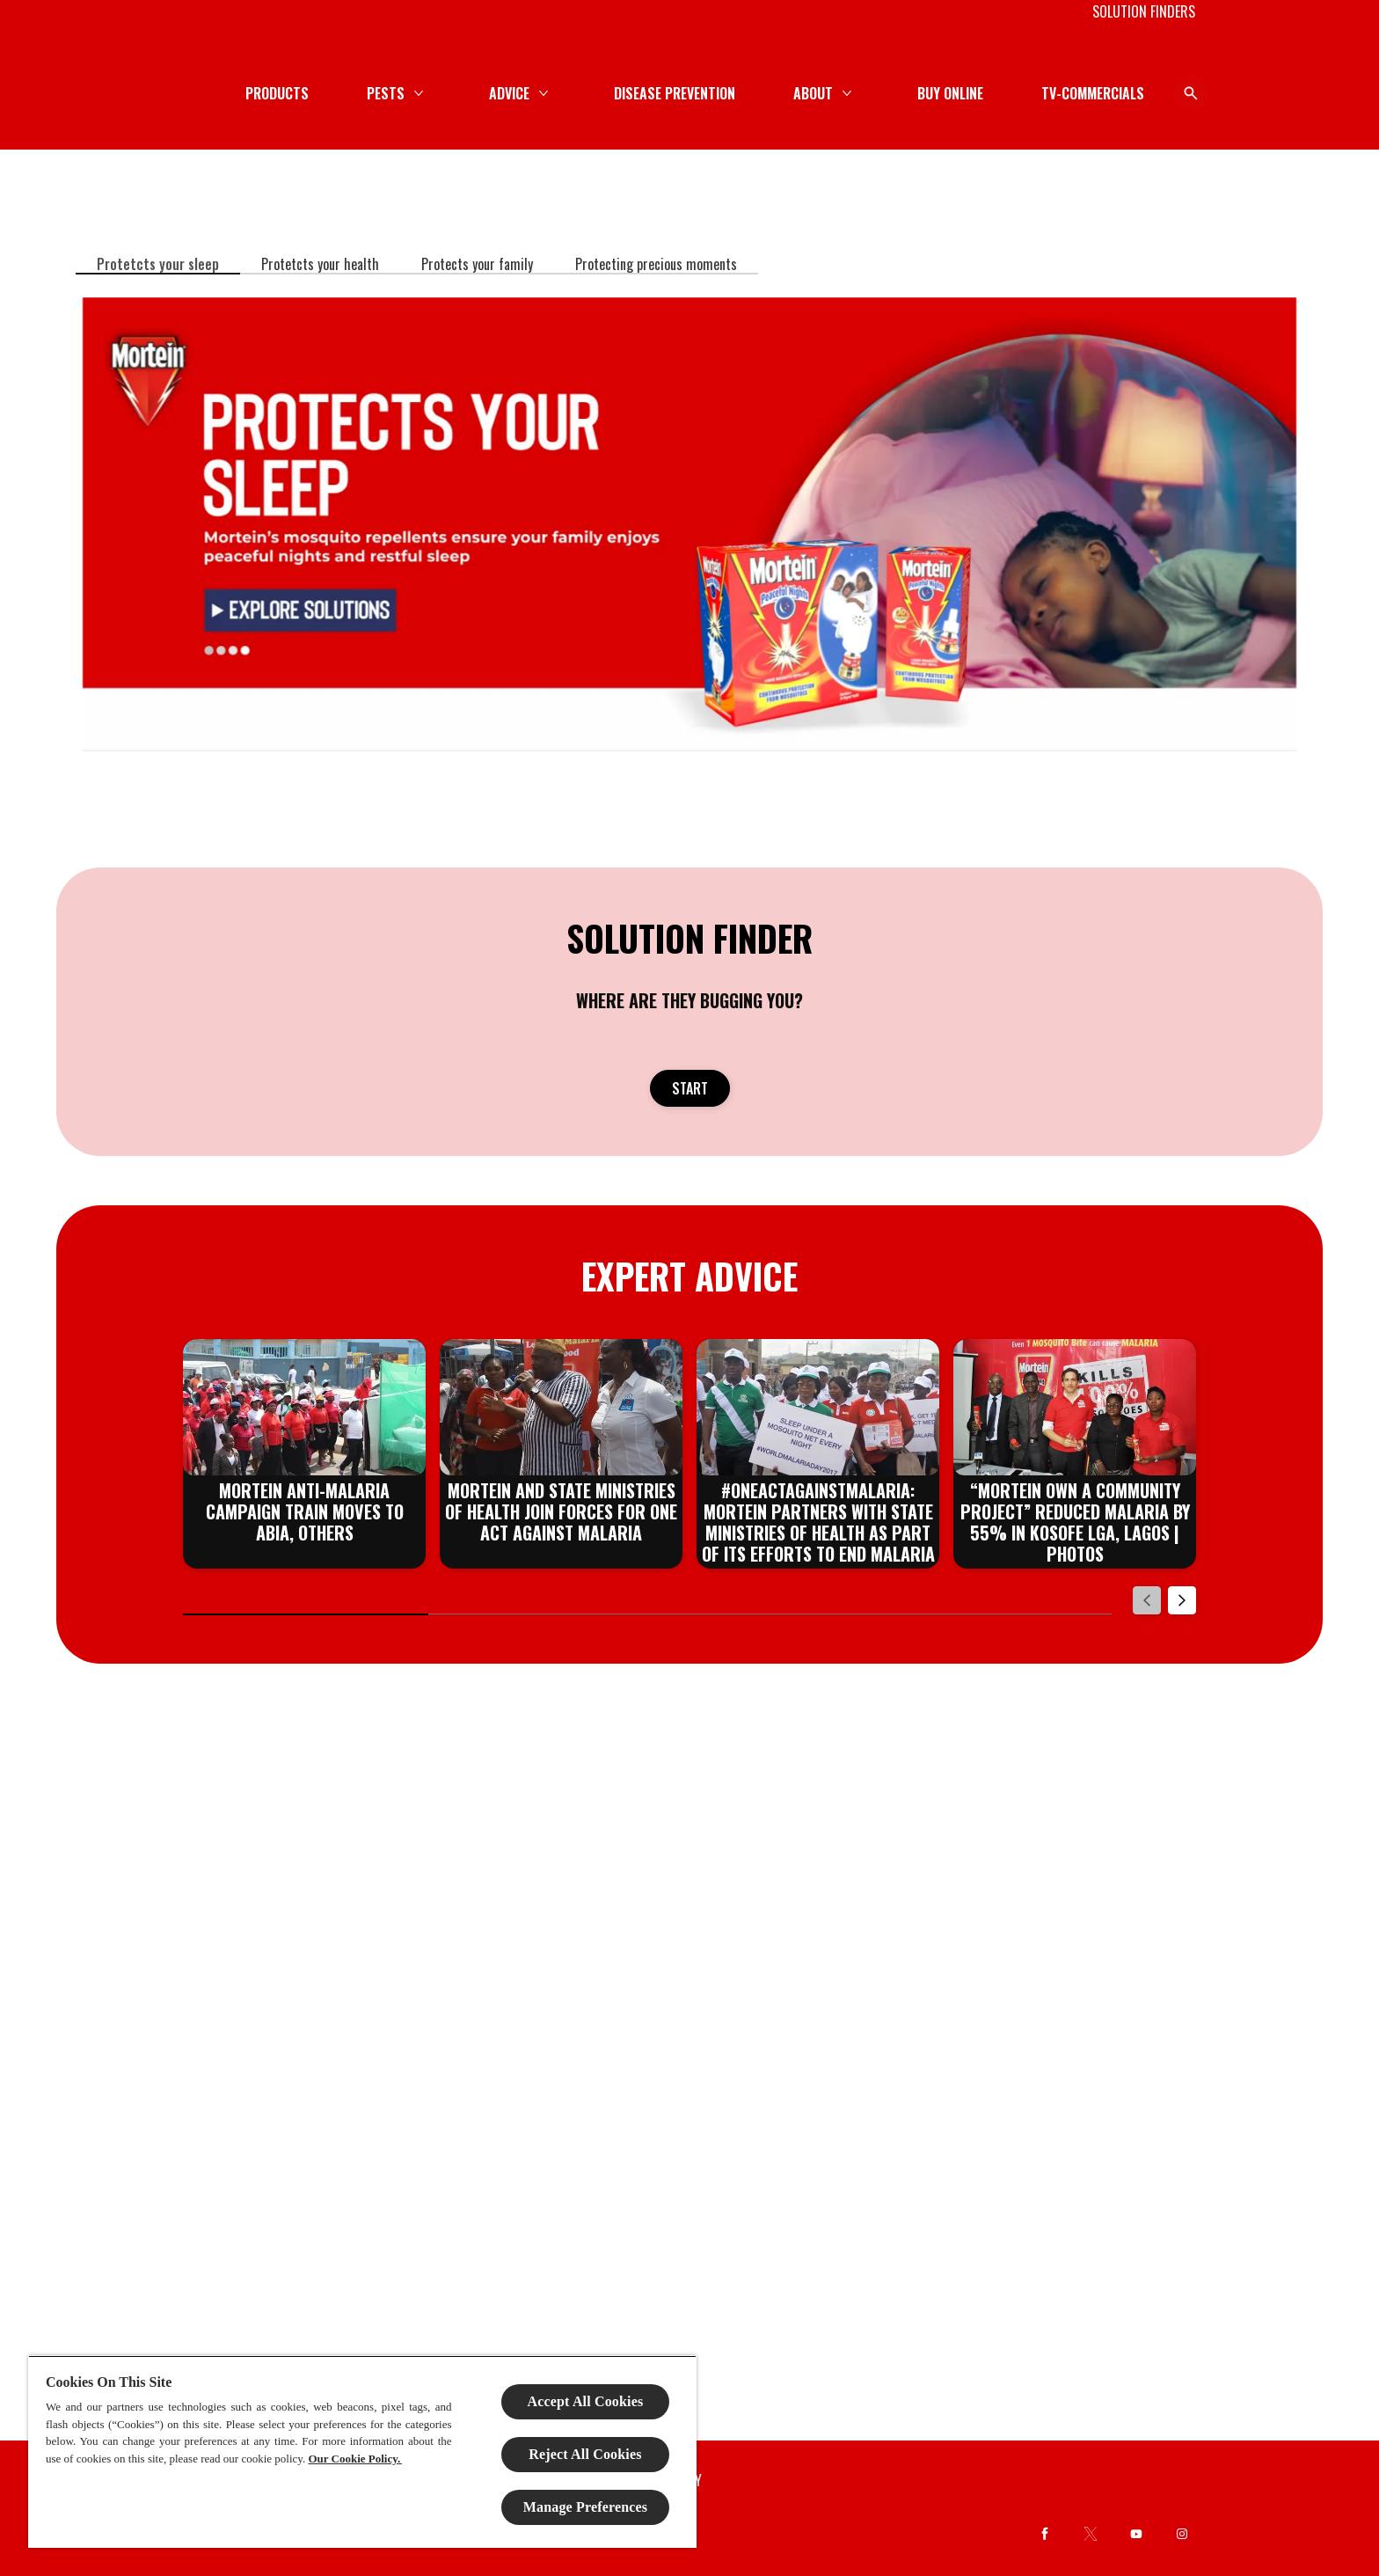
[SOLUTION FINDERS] (1143, 11)
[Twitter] (1090, 2534)
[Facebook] (1045, 2534)
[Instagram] (1182, 2534)
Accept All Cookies (586, 2401)
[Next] (1182, 1600)
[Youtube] (1136, 2534)
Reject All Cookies (585, 2454)
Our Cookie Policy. (354, 2458)
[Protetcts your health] (320, 263)
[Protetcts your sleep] (158, 263)
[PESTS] (669, 93)
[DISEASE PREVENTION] (957, 93)
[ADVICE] (792, 93)
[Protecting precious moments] (656, 263)
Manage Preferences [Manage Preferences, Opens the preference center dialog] (585, 2506)
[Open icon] (1178, 93)
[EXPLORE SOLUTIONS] (689, 524)
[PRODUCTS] (560, 93)
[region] (362, 2451)
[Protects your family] (477, 263)
